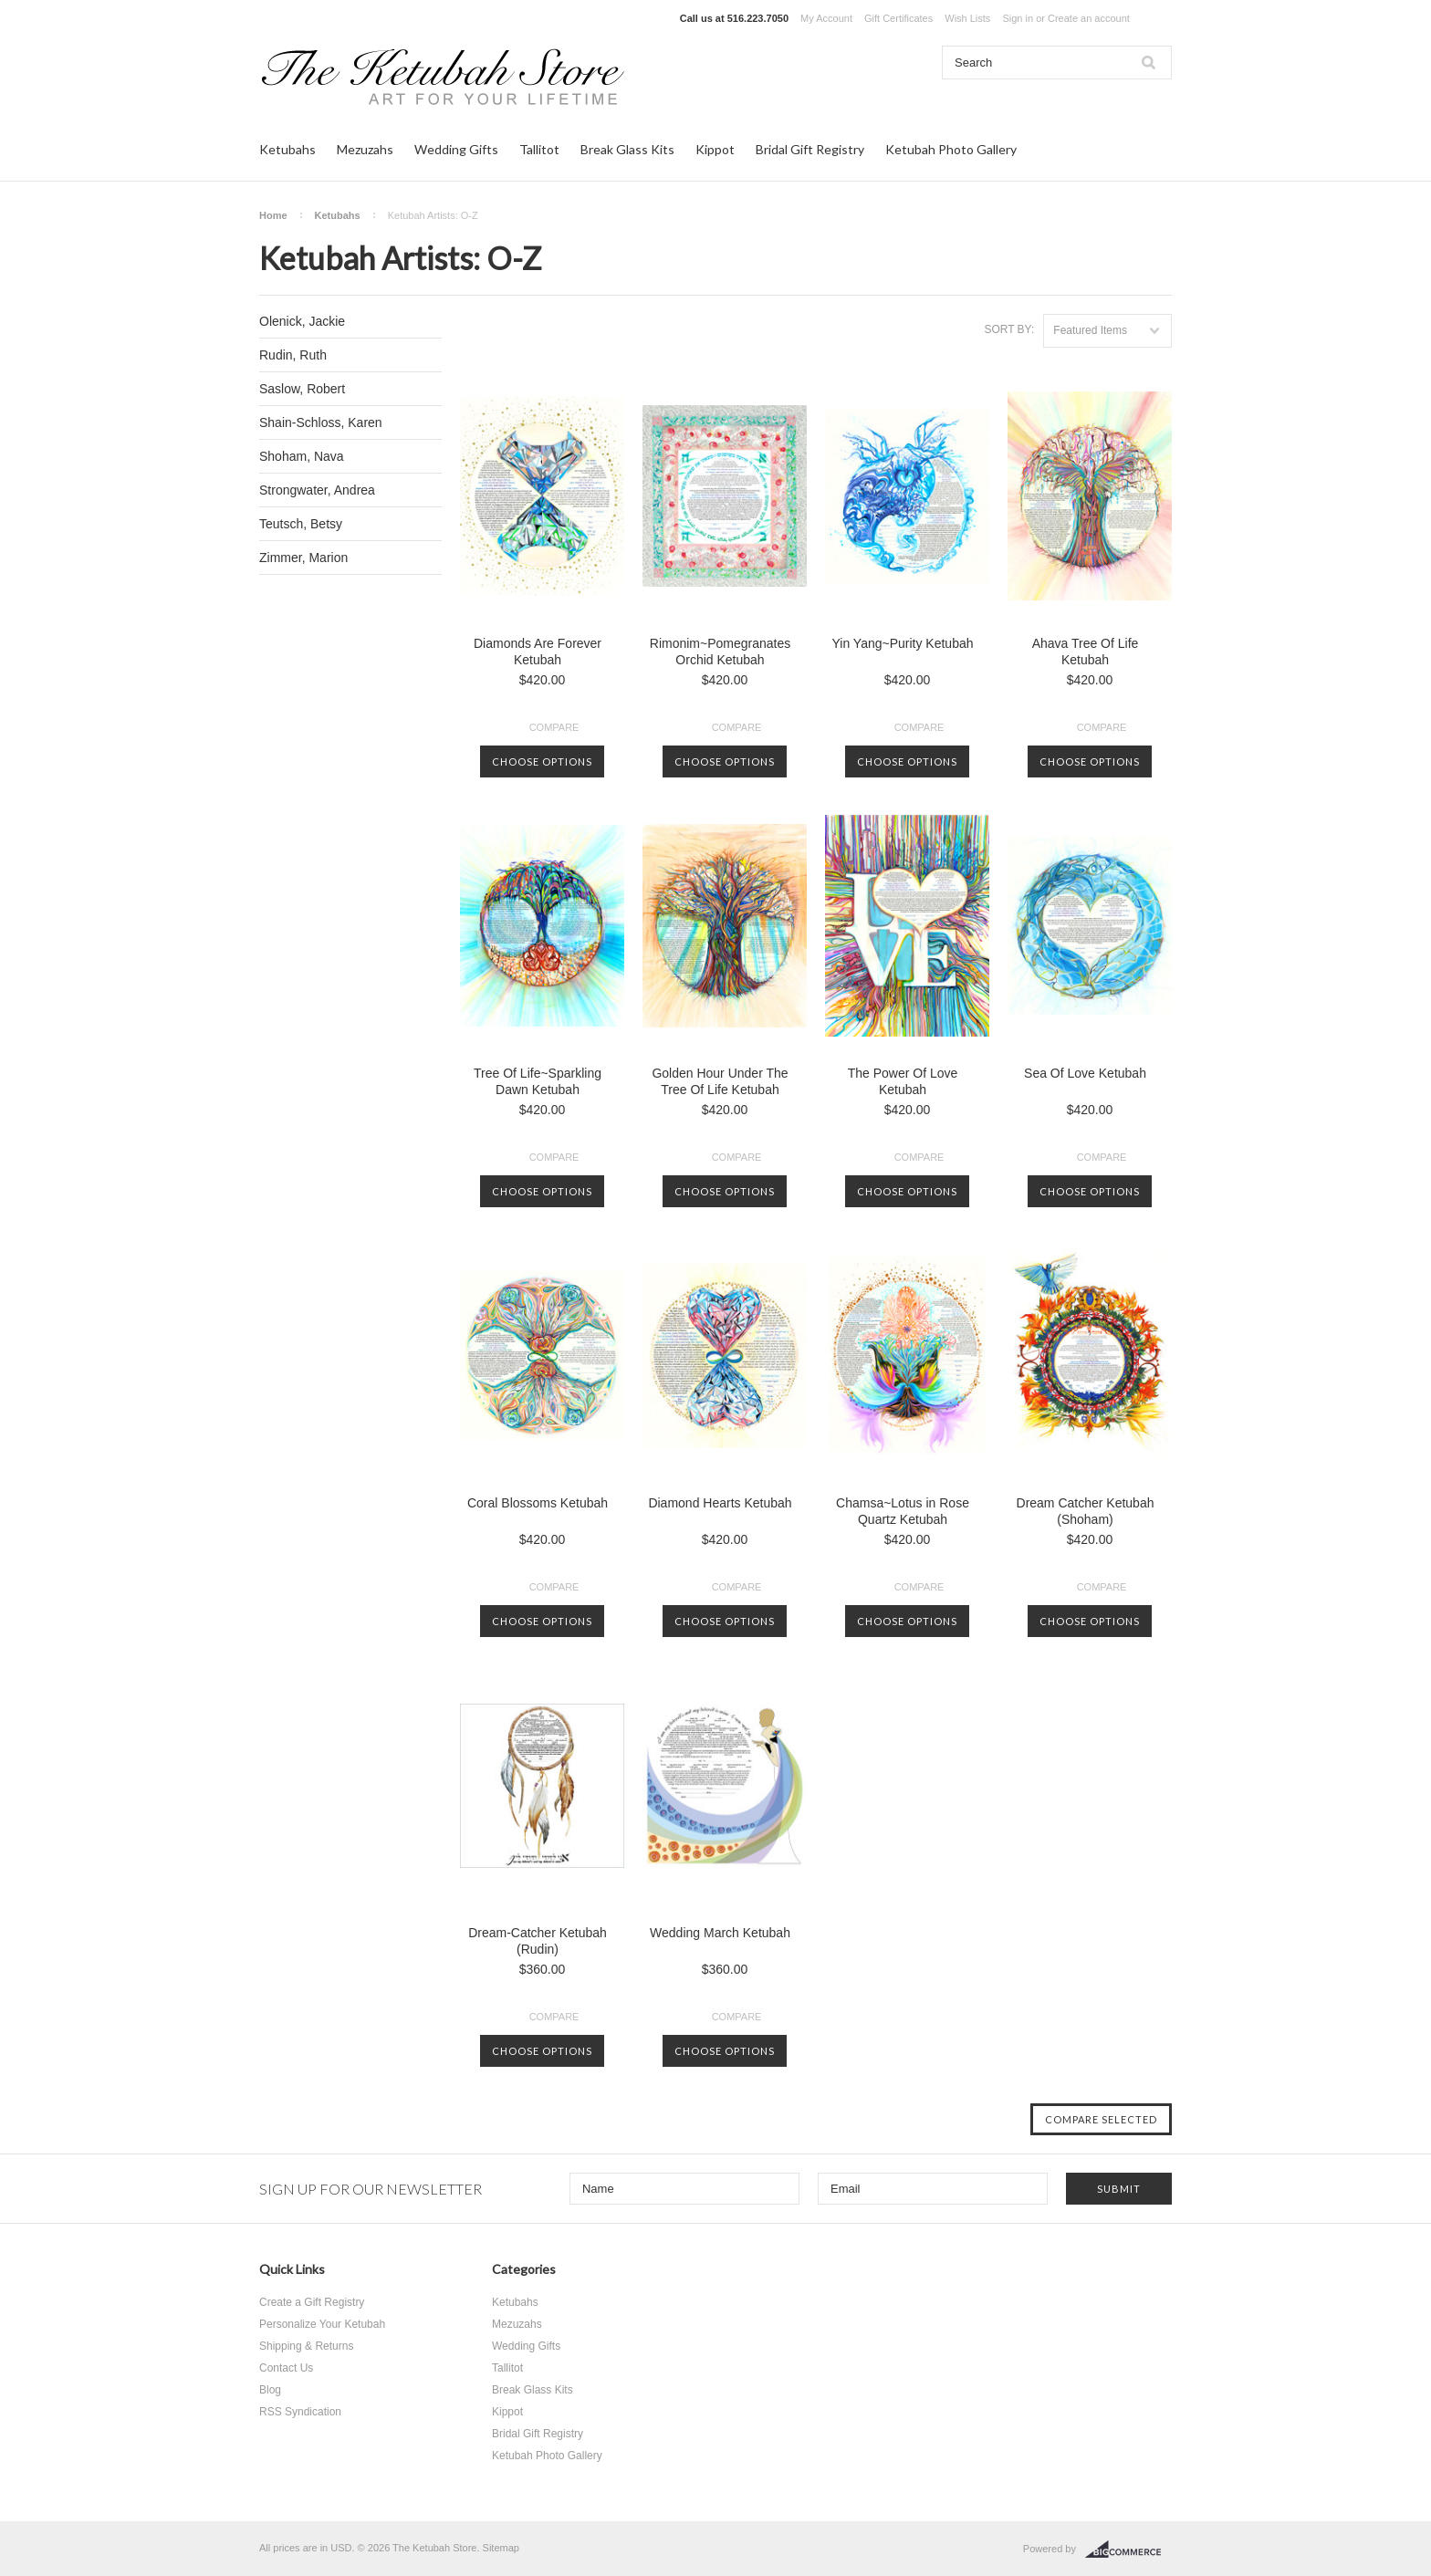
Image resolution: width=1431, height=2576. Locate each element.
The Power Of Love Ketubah (903, 1081)
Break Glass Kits (627, 149)
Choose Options (542, 761)
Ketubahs (287, 149)
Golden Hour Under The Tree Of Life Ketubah (720, 1081)
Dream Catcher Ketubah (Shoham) (1085, 1511)
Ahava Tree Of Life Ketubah (1085, 651)
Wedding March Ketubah (720, 1932)
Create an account (1089, 18)
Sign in (1017, 18)
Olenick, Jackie (302, 321)
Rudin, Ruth (293, 355)
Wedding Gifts (456, 149)
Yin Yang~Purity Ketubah (902, 643)
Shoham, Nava (301, 456)
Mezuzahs (365, 149)
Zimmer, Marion (303, 557)
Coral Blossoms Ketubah (537, 1503)
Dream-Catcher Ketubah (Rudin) (537, 1940)
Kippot (715, 149)
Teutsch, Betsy (300, 523)
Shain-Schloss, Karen (320, 422)
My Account (826, 18)
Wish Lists (967, 18)
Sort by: (1009, 329)
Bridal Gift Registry (810, 149)
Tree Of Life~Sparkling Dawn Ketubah (537, 1081)
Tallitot (539, 149)
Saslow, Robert (302, 388)
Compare (554, 727)
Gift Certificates (898, 18)
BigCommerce (1128, 2549)
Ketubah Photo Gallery (951, 149)
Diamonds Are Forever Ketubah (537, 651)
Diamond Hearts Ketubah (719, 1503)
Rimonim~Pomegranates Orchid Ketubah (720, 651)
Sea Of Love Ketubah (1085, 1073)
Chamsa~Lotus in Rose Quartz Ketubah (902, 1511)
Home (273, 215)
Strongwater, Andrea (317, 490)
